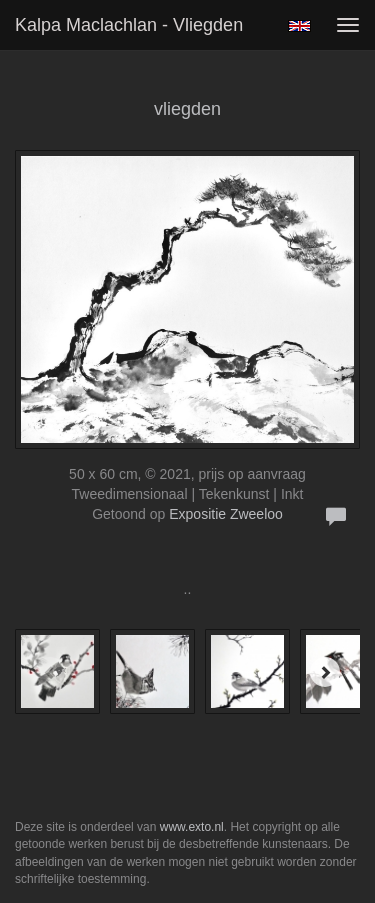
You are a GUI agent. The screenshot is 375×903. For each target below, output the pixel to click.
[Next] (325, 672)
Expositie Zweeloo (226, 514)
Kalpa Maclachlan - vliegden (129, 25)
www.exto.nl (192, 827)
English (299, 26)
